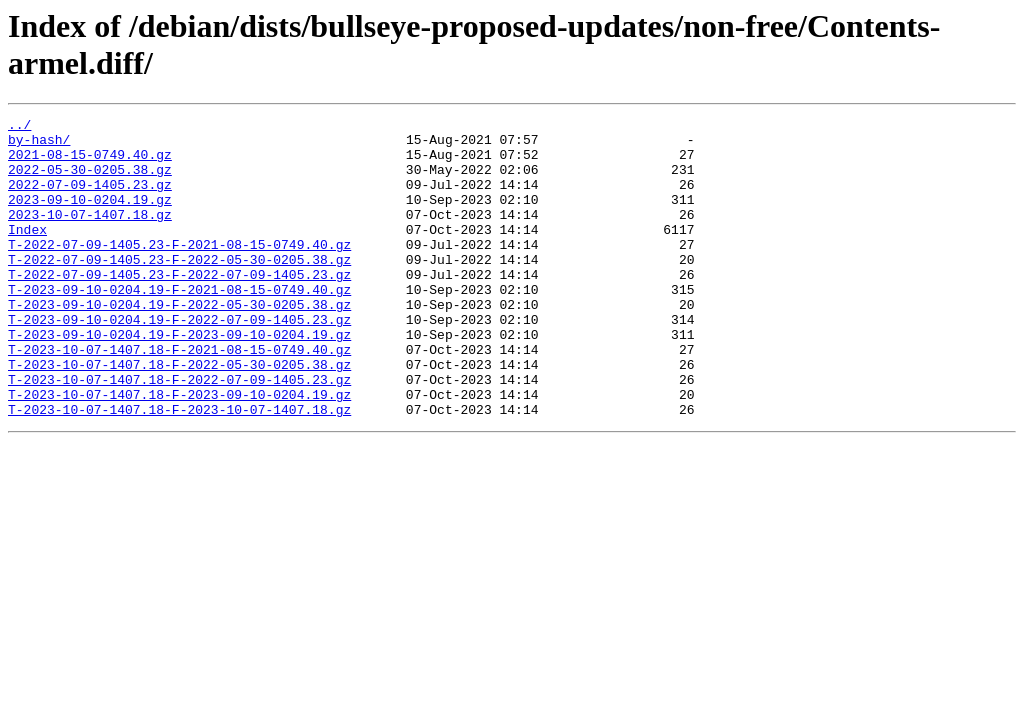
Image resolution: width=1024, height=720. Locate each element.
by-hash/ (39, 145)
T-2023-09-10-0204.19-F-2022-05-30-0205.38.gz (179, 343)
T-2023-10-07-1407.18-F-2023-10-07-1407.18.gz (179, 469)
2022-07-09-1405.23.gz (90, 199)
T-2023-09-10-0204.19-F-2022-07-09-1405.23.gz (179, 361)
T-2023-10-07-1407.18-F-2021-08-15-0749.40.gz (179, 397)
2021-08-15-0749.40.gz (90, 163)
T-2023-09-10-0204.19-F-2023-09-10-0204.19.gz (179, 379)
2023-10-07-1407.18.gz (90, 235)
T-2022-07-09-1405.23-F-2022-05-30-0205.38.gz (179, 289)
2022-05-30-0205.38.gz (90, 181)
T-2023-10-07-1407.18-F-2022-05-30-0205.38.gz (179, 415)
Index (27, 253)
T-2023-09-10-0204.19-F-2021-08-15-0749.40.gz (179, 325)
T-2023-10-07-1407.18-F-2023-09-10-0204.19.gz (179, 451)
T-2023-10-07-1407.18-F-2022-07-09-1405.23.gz (179, 433)
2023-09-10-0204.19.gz (90, 217)
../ (19, 127)
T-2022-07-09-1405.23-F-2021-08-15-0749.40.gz (179, 271)
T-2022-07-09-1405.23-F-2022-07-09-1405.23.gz (179, 307)
